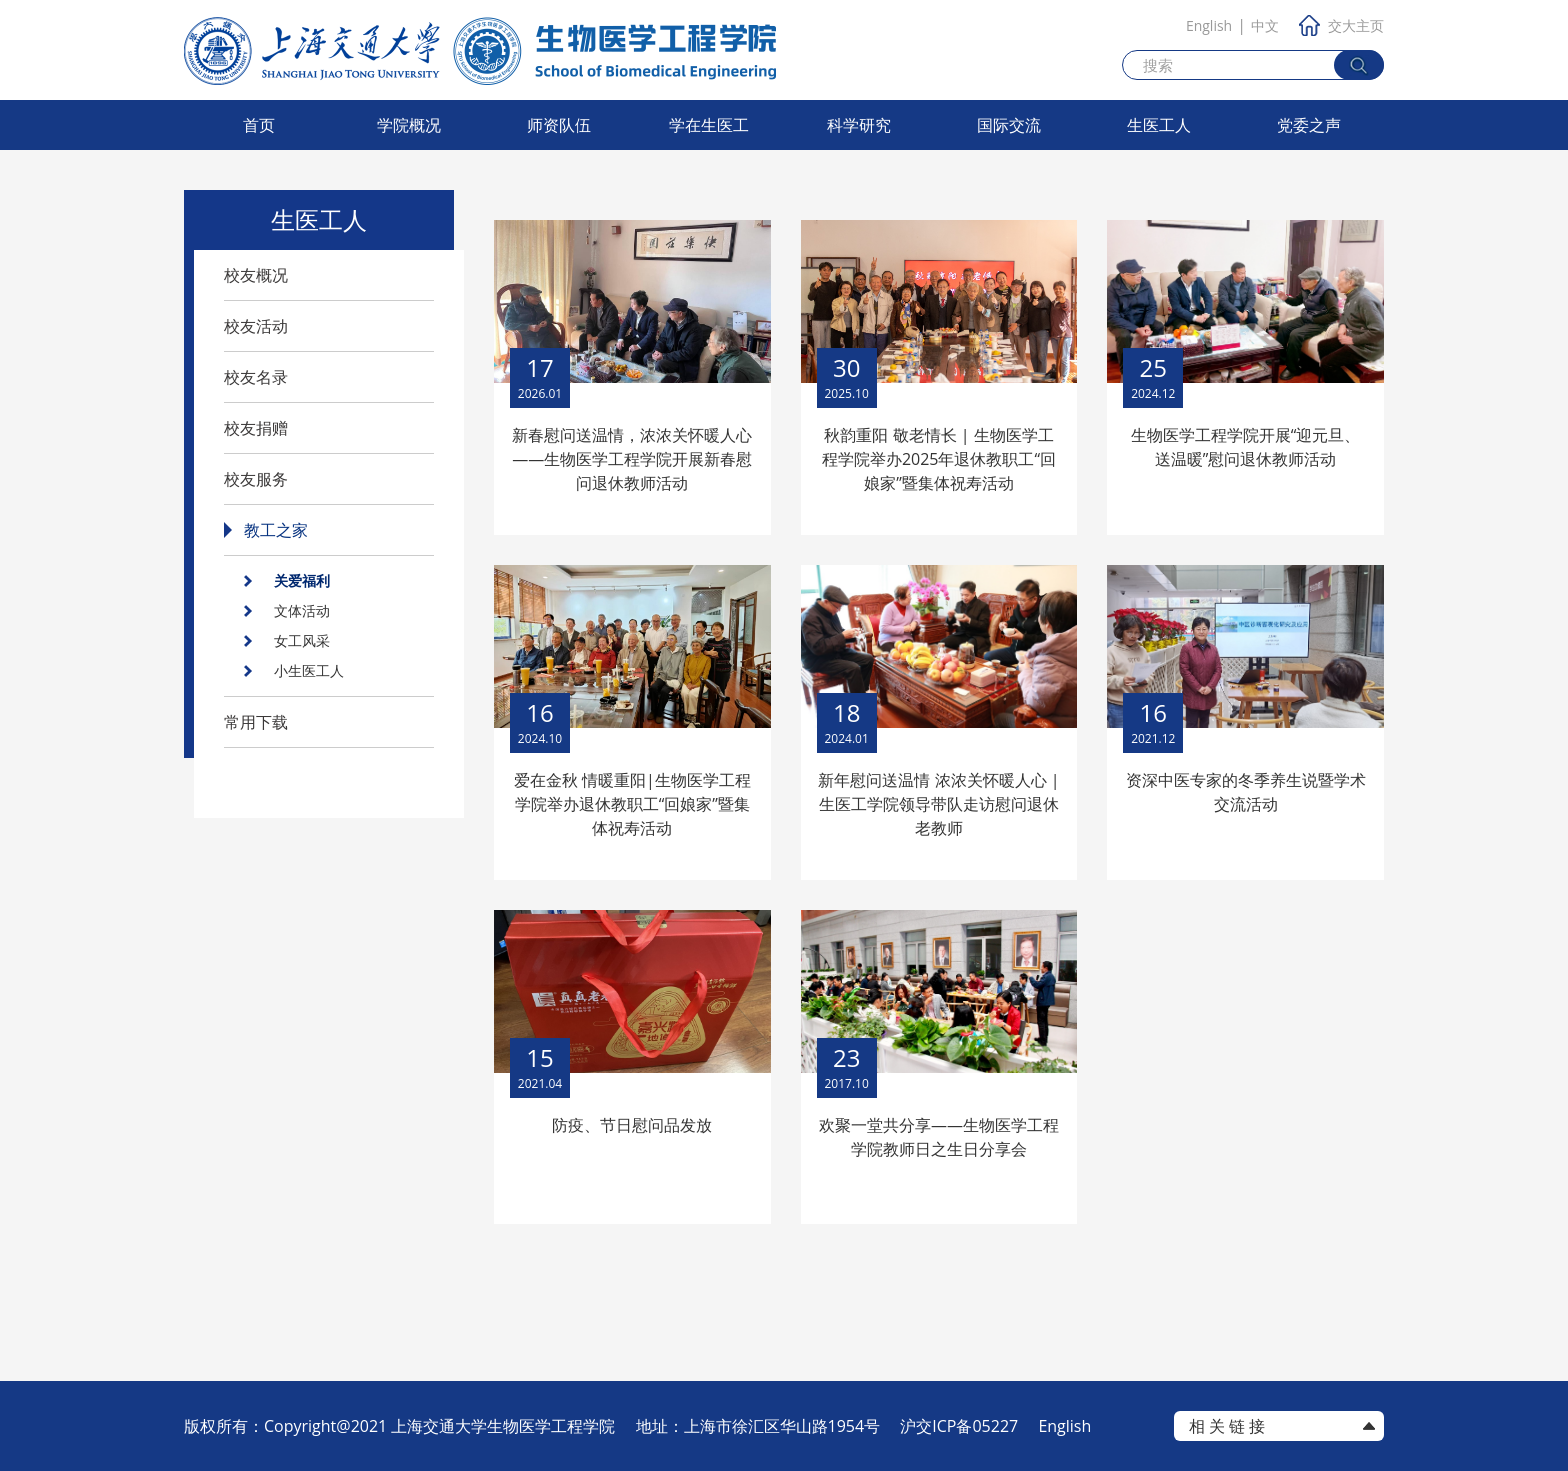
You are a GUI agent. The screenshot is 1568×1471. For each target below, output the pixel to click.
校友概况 (256, 275)
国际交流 (1009, 125)
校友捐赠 (256, 428)
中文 (1265, 25)
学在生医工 (709, 125)
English (1209, 25)
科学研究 (859, 125)
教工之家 (276, 530)
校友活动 (256, 326)
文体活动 (302, 610)
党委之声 (1309, 125)
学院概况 (409, 125)
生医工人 (1159, 125)
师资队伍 (559, 125)
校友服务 (256, 479)
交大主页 (1341, 25)
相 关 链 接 (1227, 1426)
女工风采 (302, 640)
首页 (259, 125)
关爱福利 (302, 580)
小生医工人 (309, 670)
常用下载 (256, 722)
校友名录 (256, 377)
